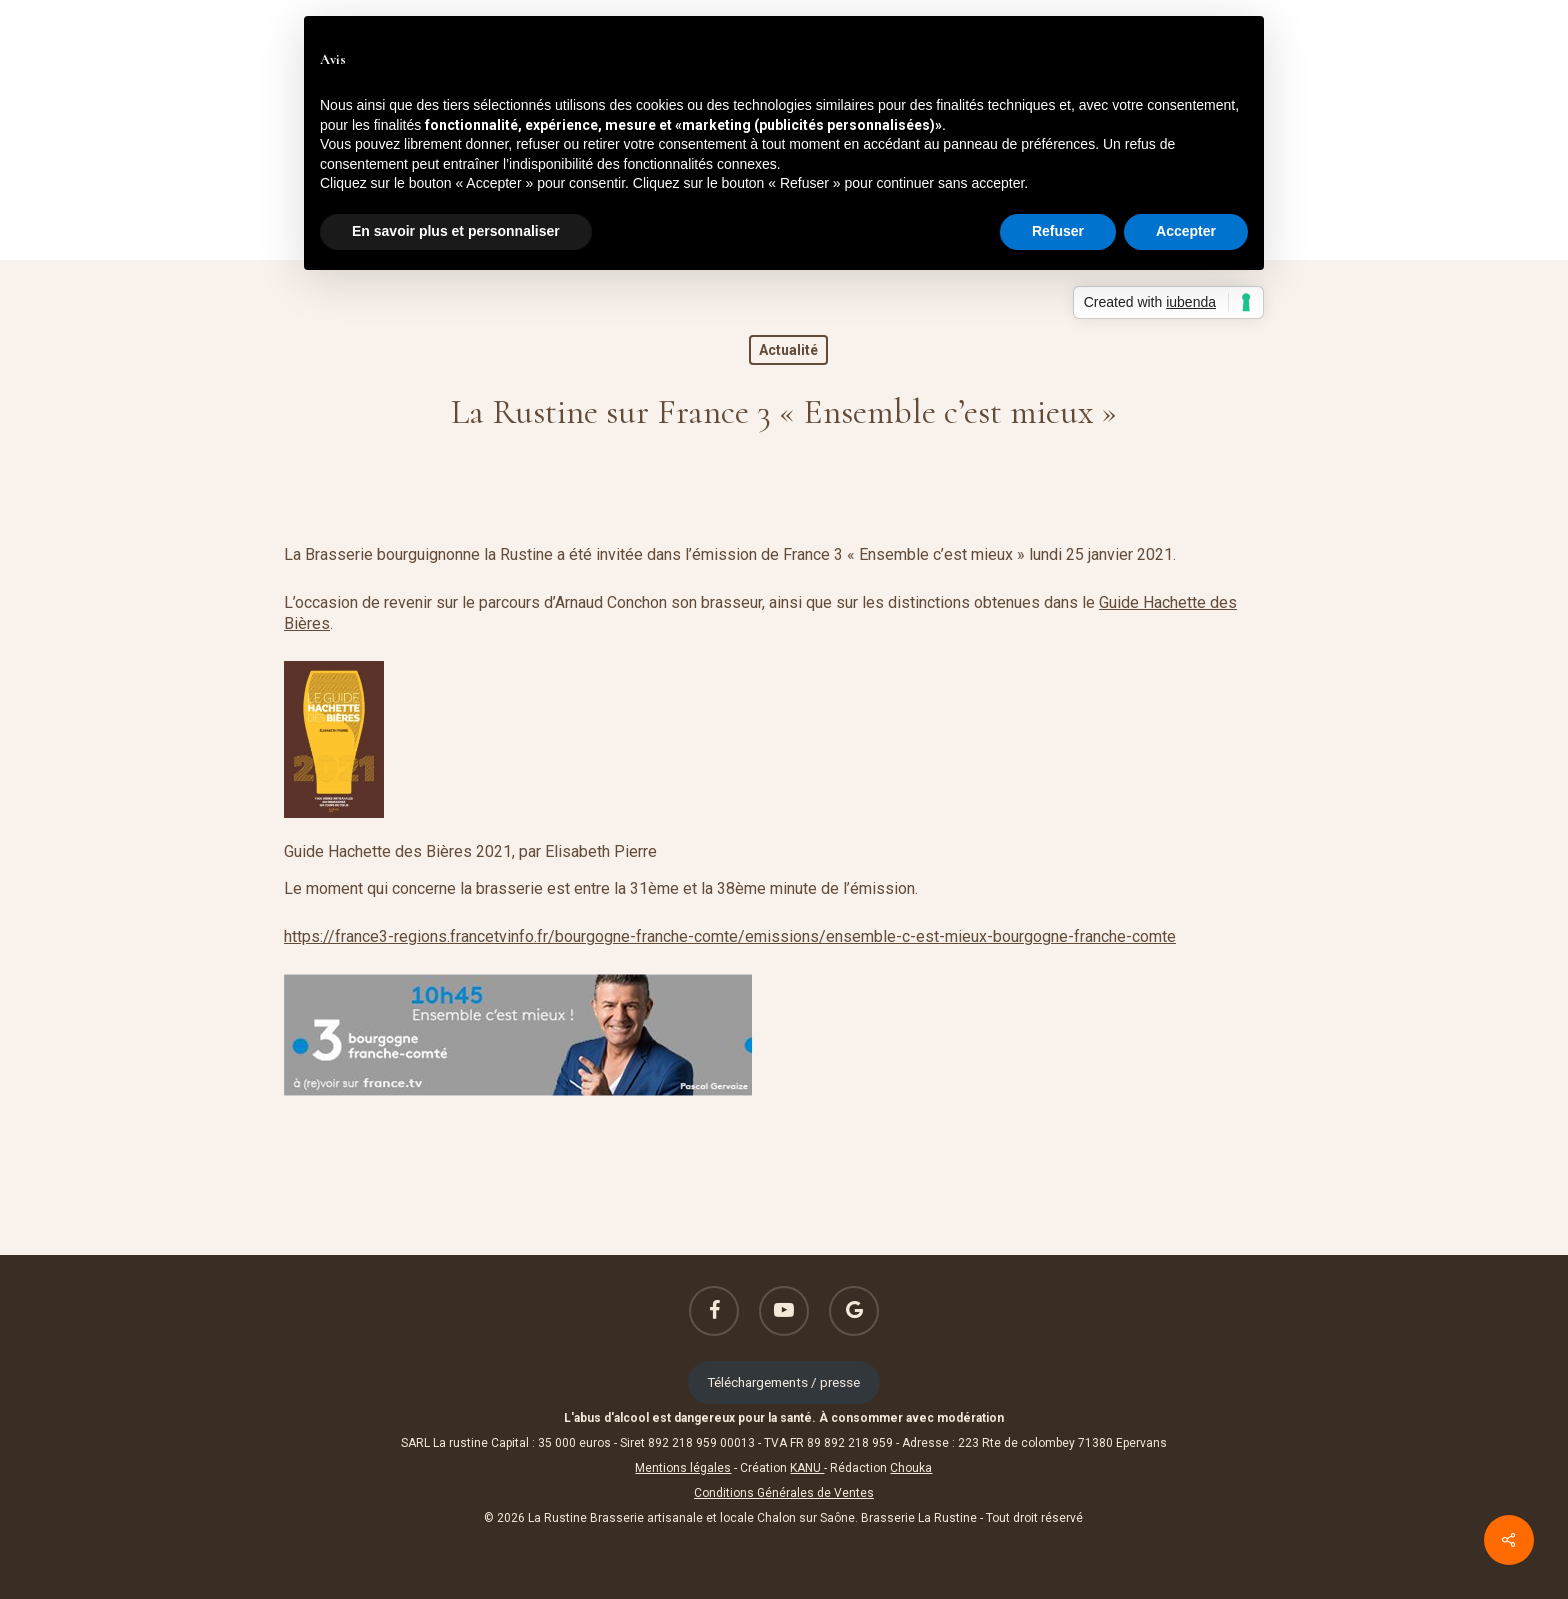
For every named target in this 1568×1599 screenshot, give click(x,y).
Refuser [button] (1058, 231)
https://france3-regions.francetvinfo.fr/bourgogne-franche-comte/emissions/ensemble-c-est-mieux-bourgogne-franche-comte (730, 936)
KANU (807, 1468)
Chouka (911, 1468)
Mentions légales (683, 1468)
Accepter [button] (1186, 231)
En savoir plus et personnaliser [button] (456, 231)
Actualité (788, 350)
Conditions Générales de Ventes (784, 1493)
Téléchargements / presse (783, 1382)
